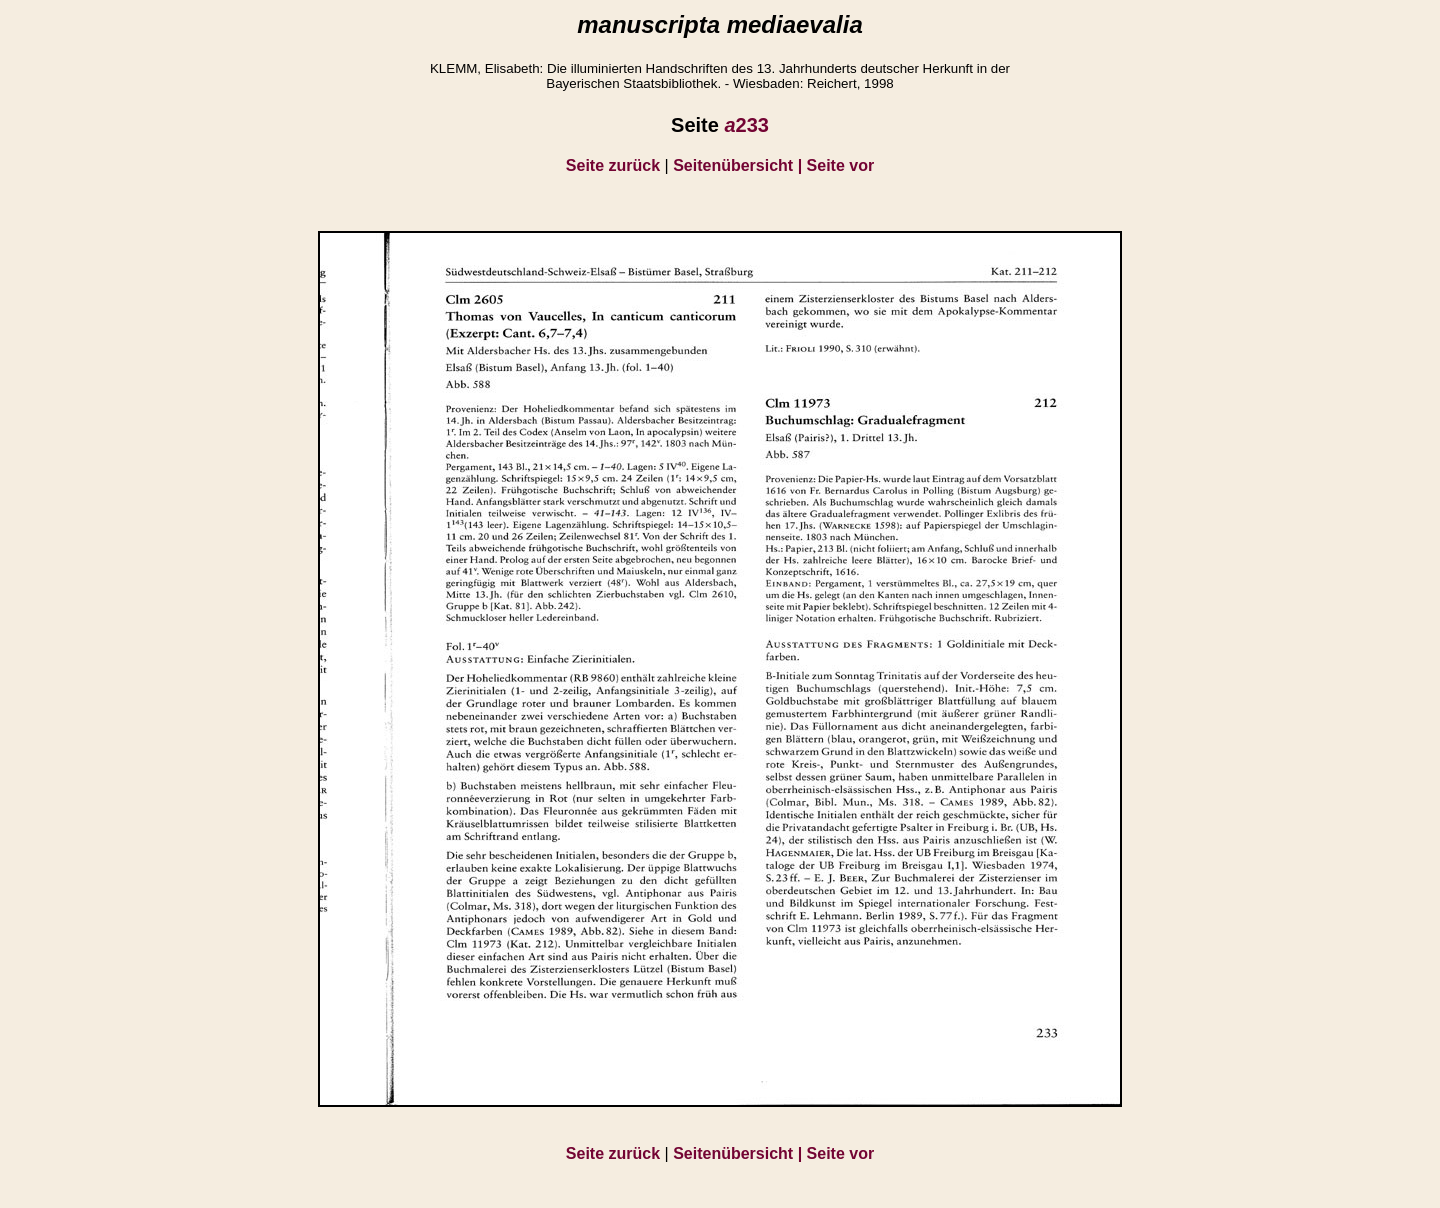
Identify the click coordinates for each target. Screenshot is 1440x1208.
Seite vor (841, 165)
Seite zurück (613, 165)
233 (746, 125)
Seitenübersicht (739, 165)
